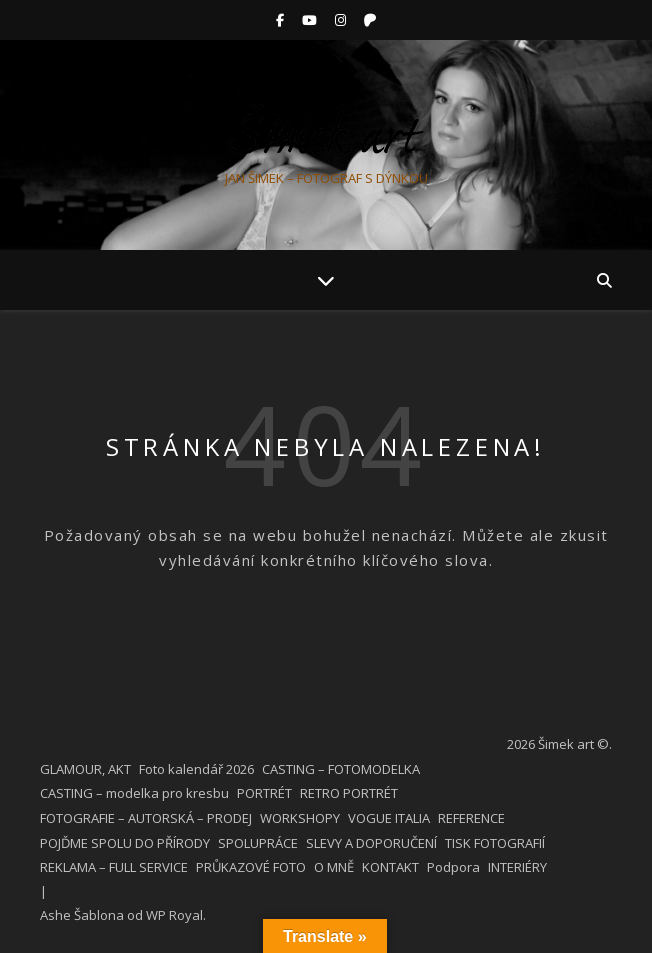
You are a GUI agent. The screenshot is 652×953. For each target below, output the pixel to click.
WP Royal (174, 915)
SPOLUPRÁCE (258, 843)
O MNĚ (334, 867)
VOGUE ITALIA (389, 818)
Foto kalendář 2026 (196, 769)
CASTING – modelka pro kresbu (134, 793)
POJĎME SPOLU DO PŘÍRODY (125, 843)
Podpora (453, 867)
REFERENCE (471, 818)
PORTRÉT (264, 793)
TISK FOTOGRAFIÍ (495, 843)
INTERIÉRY (517, 867)
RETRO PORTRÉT (349, 793)
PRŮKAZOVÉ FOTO (251, 867)
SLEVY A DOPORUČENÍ (371, 843)
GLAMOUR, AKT (85, 769)
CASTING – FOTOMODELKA (341, 769)
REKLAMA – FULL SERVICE (114, 867)
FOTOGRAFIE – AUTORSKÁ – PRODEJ (146, 818)
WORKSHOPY (300, 818)
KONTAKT (390, 867)
